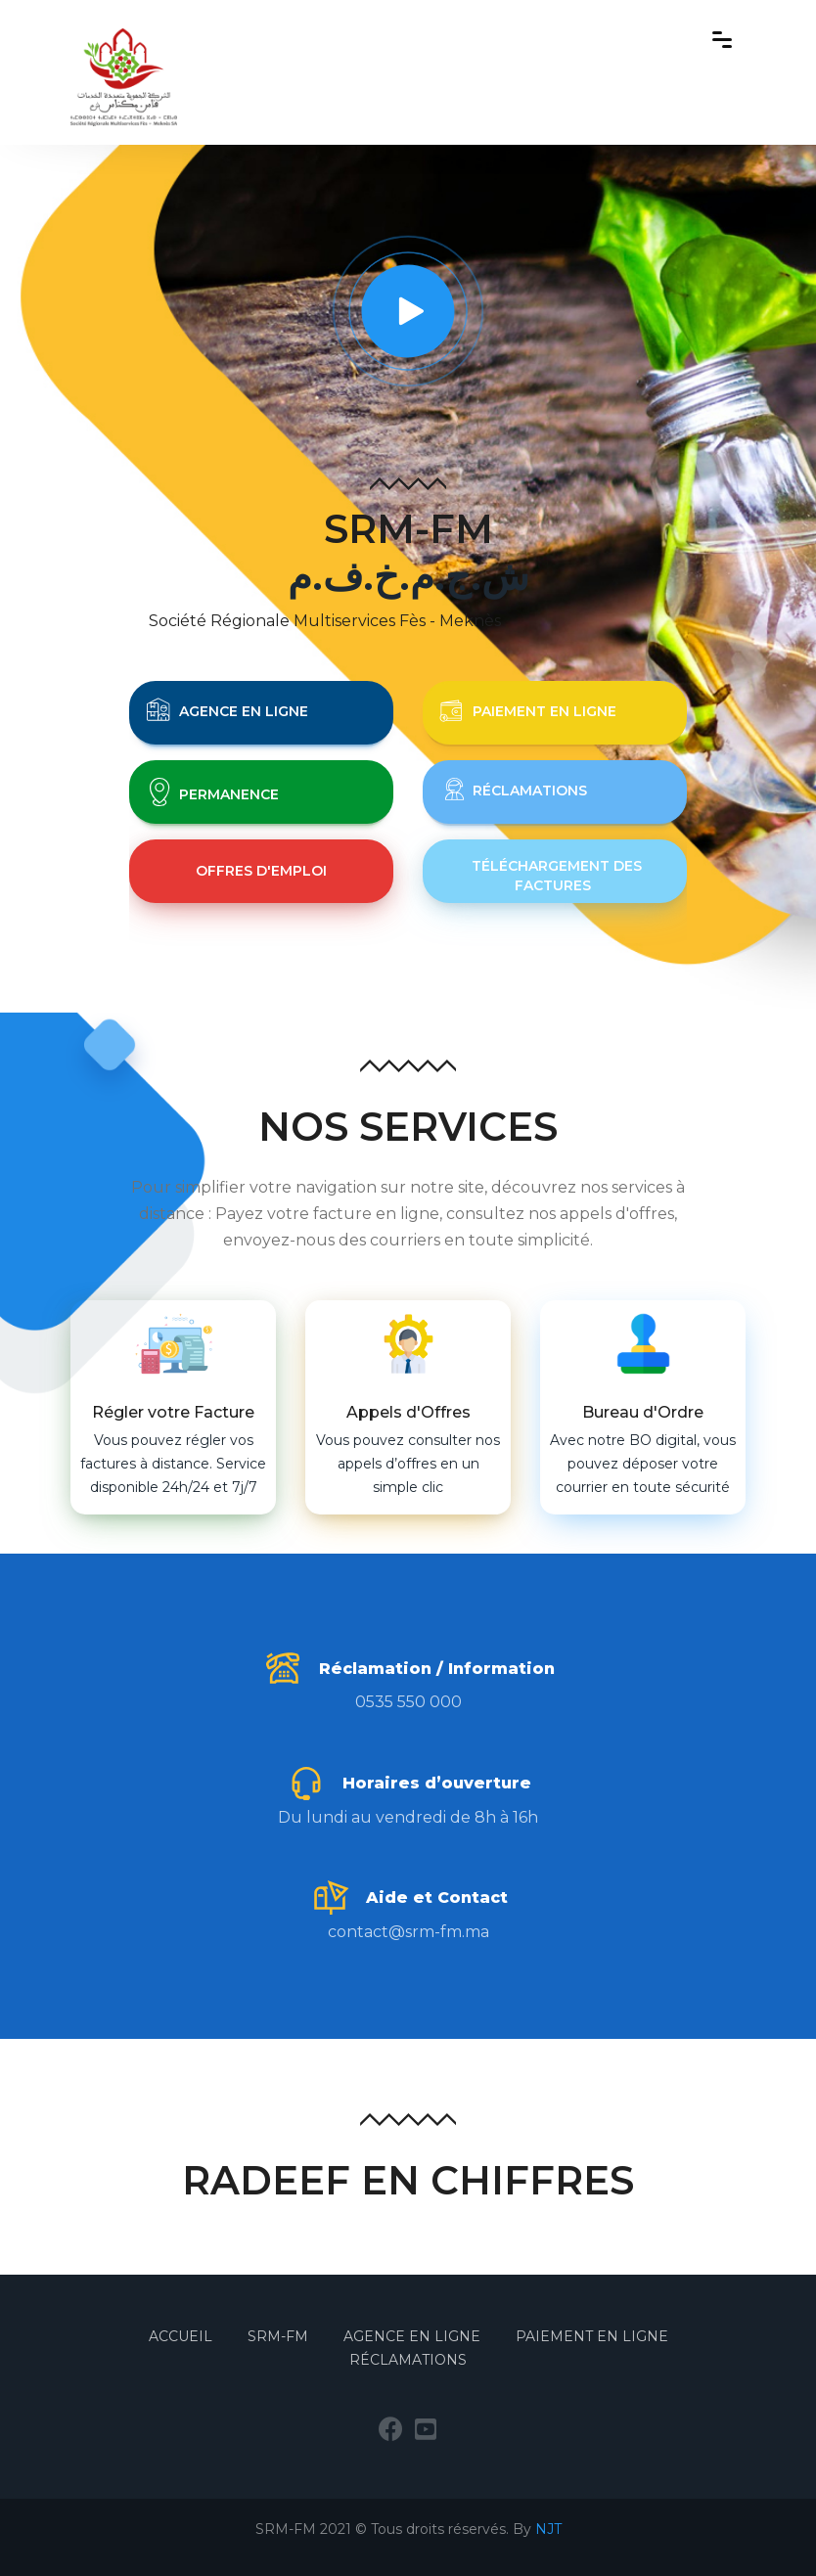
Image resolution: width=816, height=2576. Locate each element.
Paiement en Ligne (592, 2336)
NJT (548, 2529)
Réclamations (408, 2360)
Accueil (182, 2336)
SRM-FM (280, 2336)
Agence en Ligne (411, 2336)
